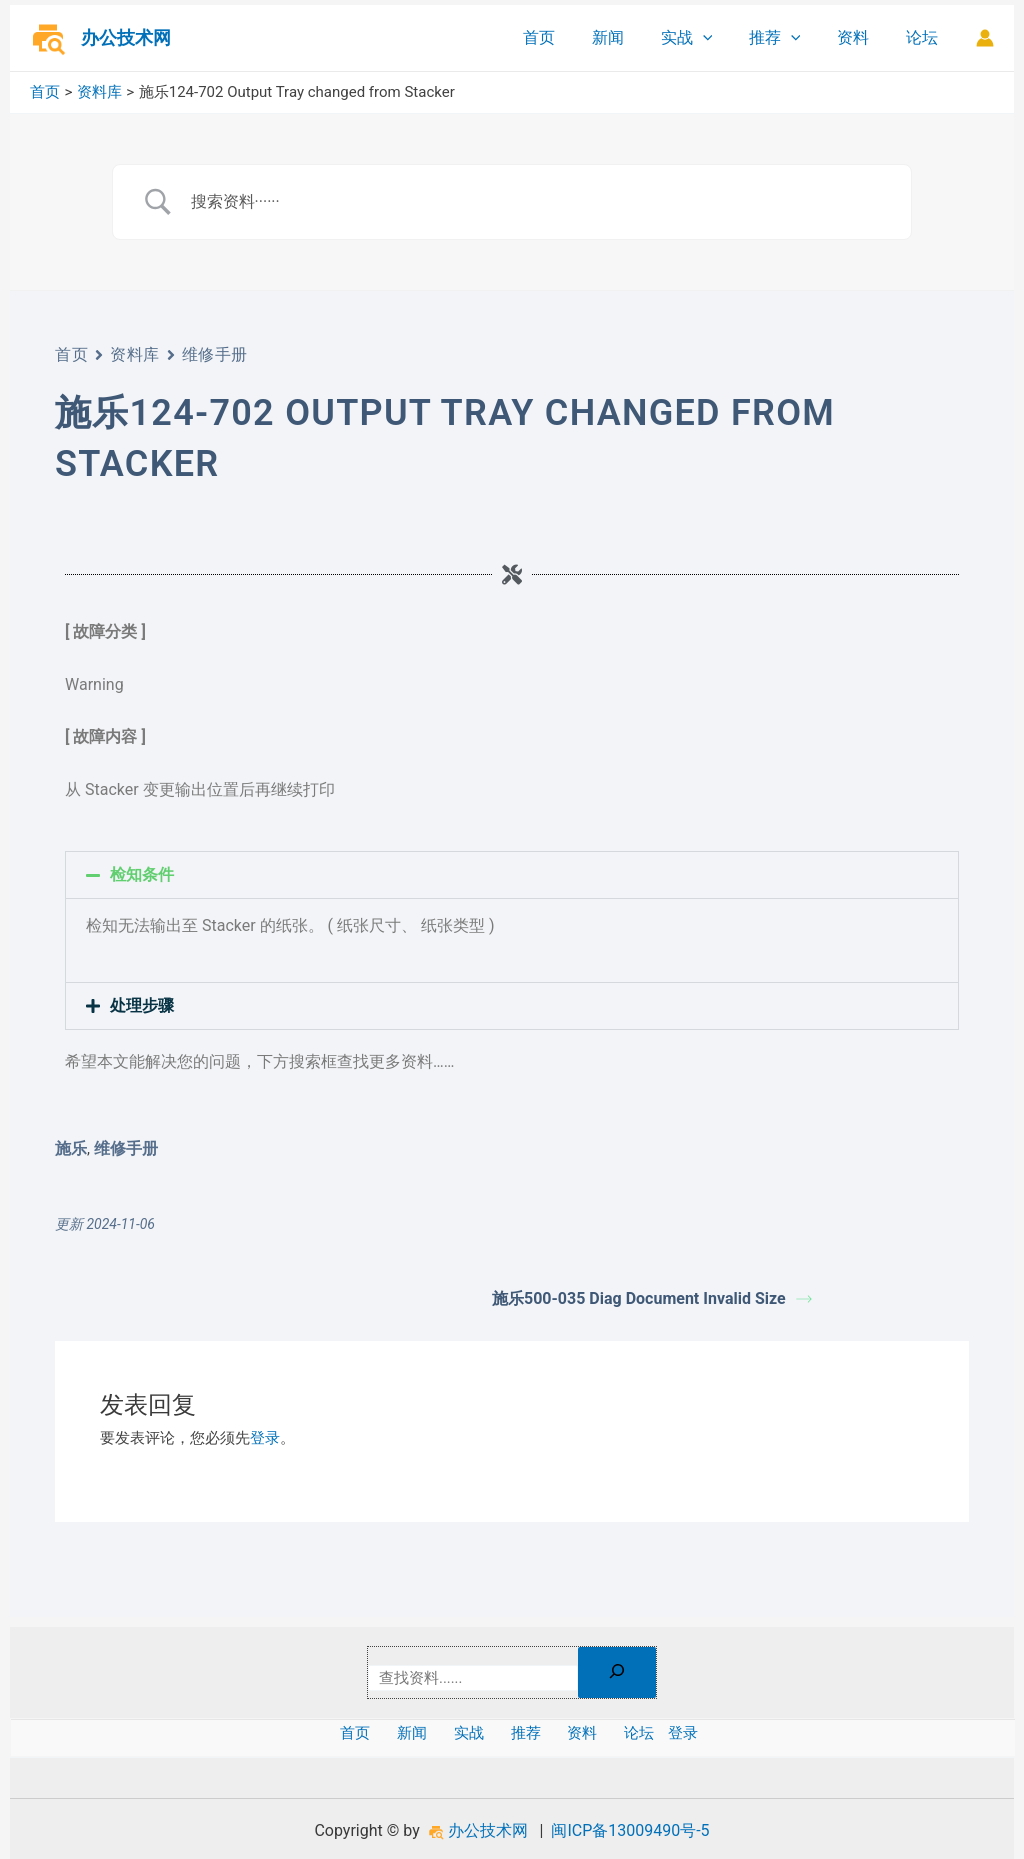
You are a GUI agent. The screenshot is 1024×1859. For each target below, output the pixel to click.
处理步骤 (142, 1005)
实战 (703, 38)
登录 (265, 1438)
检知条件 (142, 874)
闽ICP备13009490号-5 (630, 1830)
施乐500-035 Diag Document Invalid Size (652, 1298)
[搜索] (623, 1672)
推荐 (786, 38)
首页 (565, 37)
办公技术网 (126, 37)
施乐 (71, 1148)
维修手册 (215, 354)
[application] (719, 38)
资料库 (135, 354)
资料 (860, 37)
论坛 (924, 37)
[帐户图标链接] (985, 38)
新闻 (629, 37)
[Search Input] (537, 202)
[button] (512, 875)
